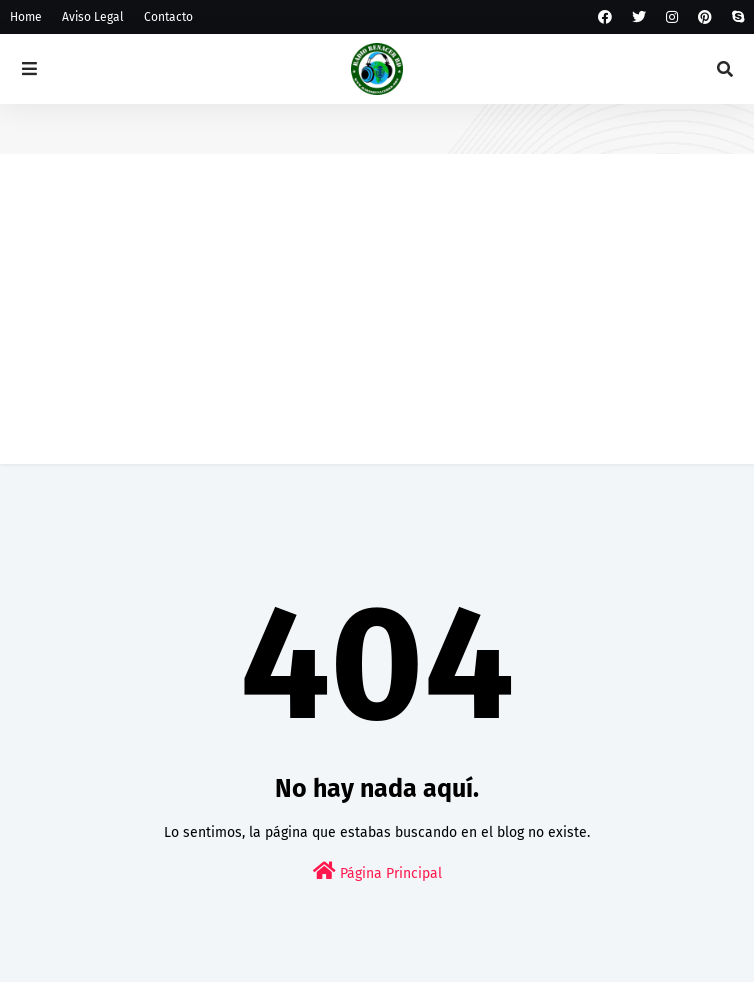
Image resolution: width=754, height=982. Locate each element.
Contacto (168, 17)
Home (26, 17)
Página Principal (377, 871)
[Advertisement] (377, 324)
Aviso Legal (93, 17)
